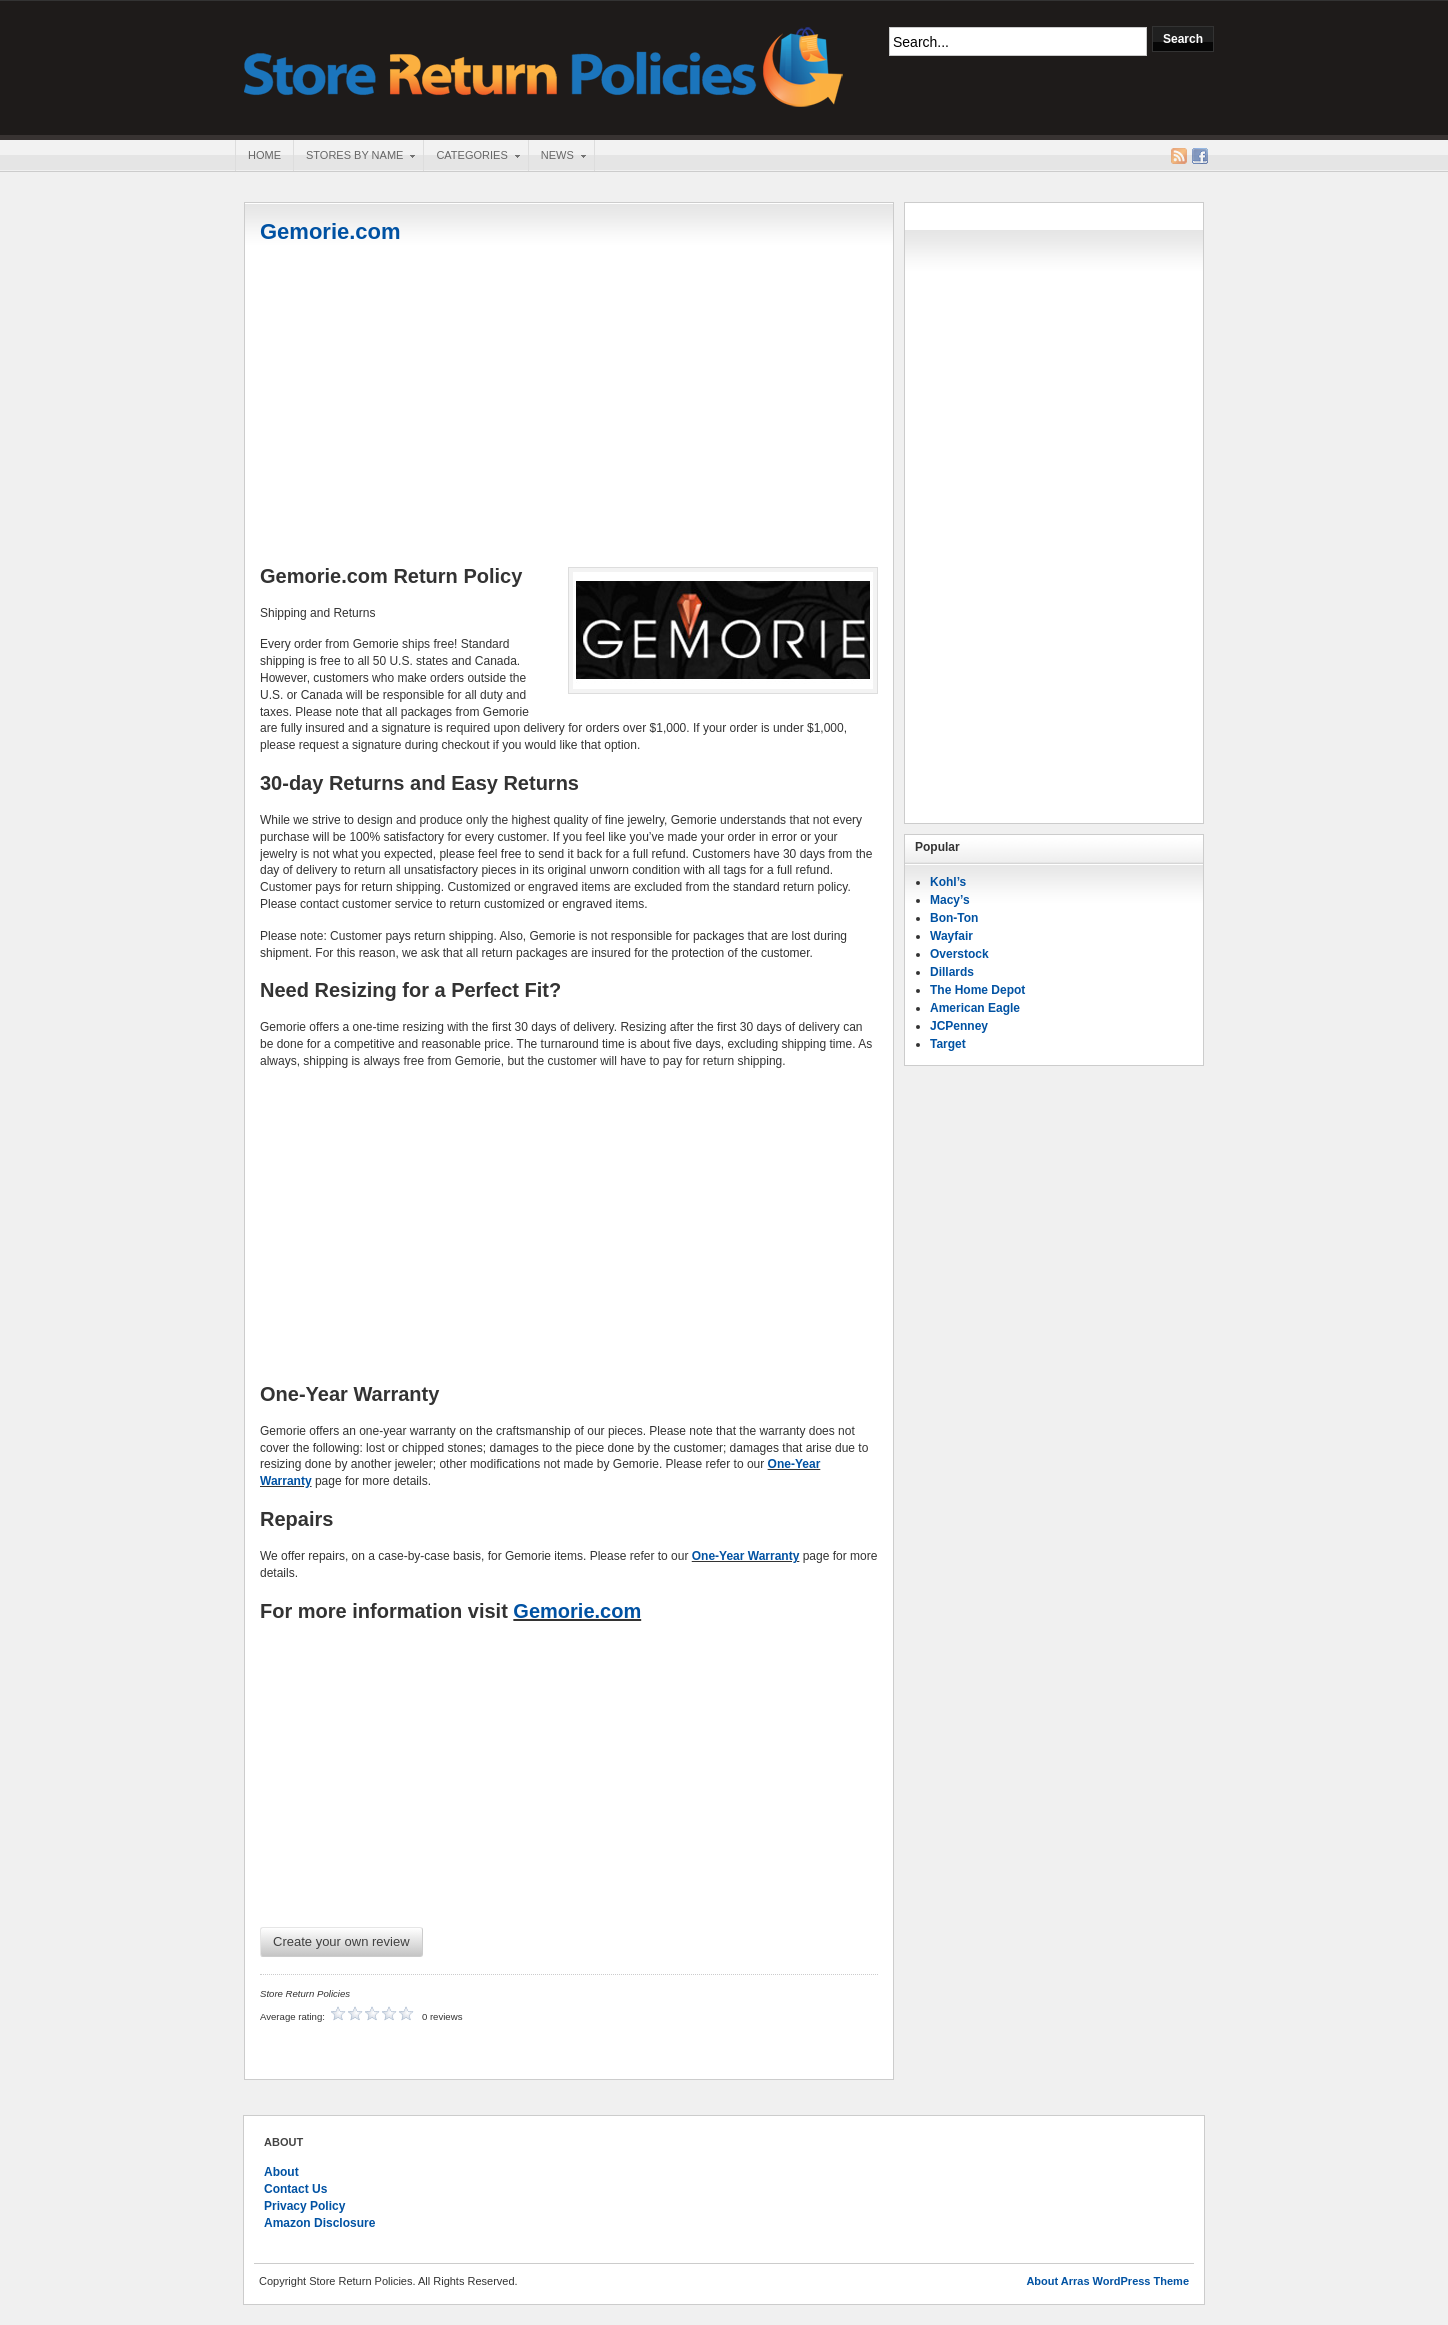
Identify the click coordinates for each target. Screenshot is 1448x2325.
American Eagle (975, 1008)
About (281, 2172)
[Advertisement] (569, 407)
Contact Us (295, 2189)
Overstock (959, 954)
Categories (471, 157)
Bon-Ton (954, 918)
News (557, 157)
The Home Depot (977, 990)
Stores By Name (354, 157)
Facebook (1200, 156)
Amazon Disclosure (319, 2223)
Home (264, 155)
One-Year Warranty (746, 1556)
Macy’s (950, 900)
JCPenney (959, 1026)
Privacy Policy (304, 2206)
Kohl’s (948, 882)
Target (948, 1044)
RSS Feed (1179, 156)
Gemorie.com (330, 231)
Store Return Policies (544, 65)
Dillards (952, 972)
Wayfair (951, 936)
